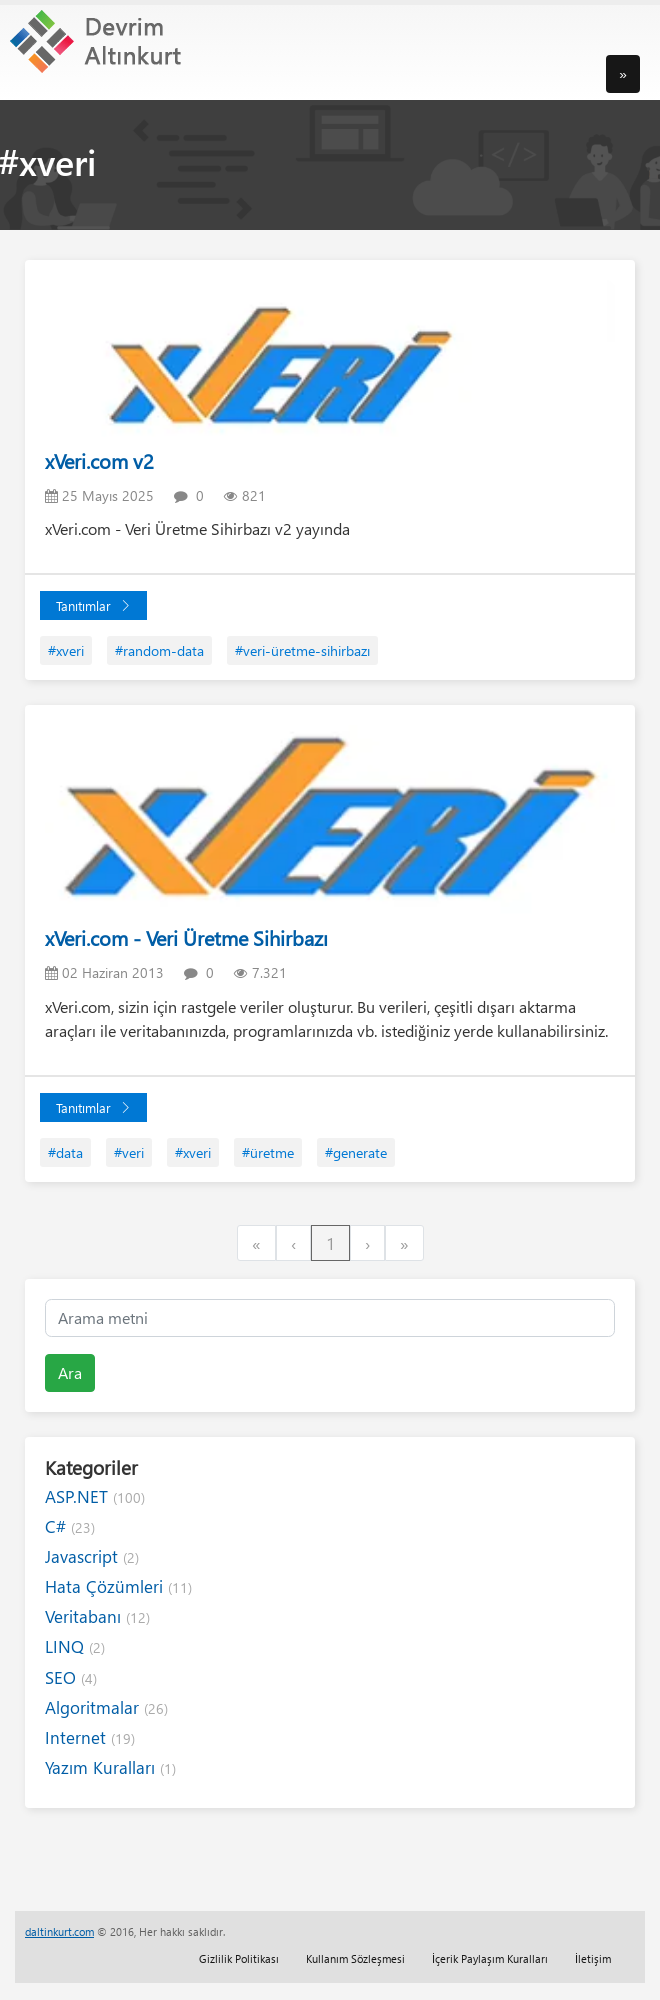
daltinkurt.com (59, 1931)
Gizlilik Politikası (239, 1958)
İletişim (593, 1958)
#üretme (268, 1152)
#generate (356, 1152)
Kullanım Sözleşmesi (355, 1958)
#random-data (159, 650)
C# (70, 1526)
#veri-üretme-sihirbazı (302, 650)
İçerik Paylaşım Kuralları (490, 1958)
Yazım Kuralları (110, 1767)
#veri (129, 1152)
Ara (70, 1372)
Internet (90, 1737)
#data (65, 1152)
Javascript (92, 1556)
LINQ (75, 1646)
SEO (71, 1677)
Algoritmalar (106, 1707)
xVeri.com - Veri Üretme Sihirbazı (186, 937)
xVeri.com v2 (99, 460)
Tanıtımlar (93, 605)
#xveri (66, 650)
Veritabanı (97, 1616)
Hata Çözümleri (118, 1586)
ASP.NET (95, 1496)
